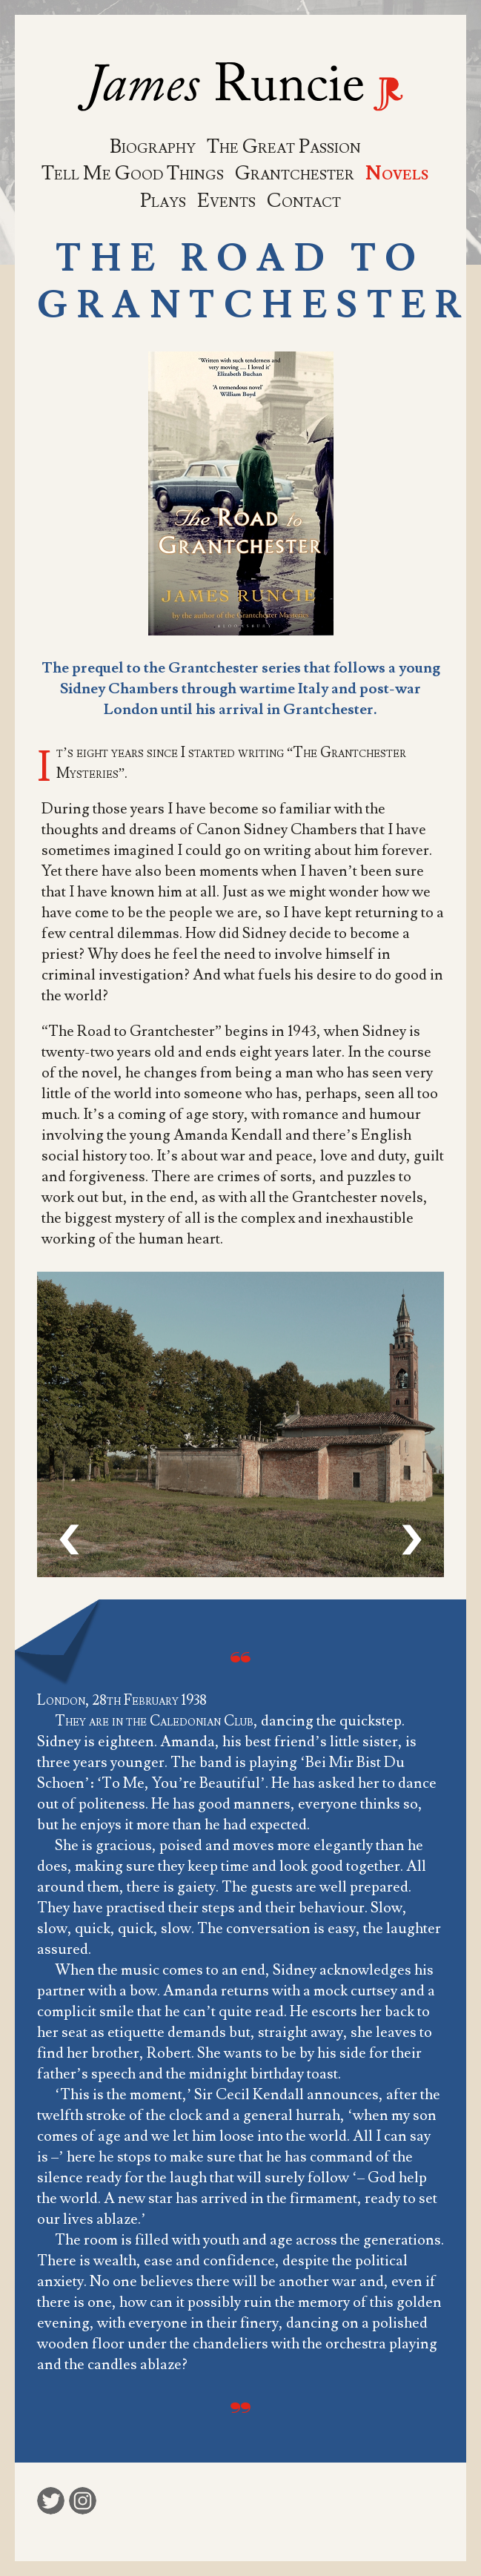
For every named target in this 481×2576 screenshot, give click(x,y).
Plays (163, 201)
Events (226, 201)
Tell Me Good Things (133, 173)
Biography (153, 146)
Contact (304, 201)
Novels (396, 173)
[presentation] (69, 1540)
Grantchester (294, 173)
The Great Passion (284, 146)
